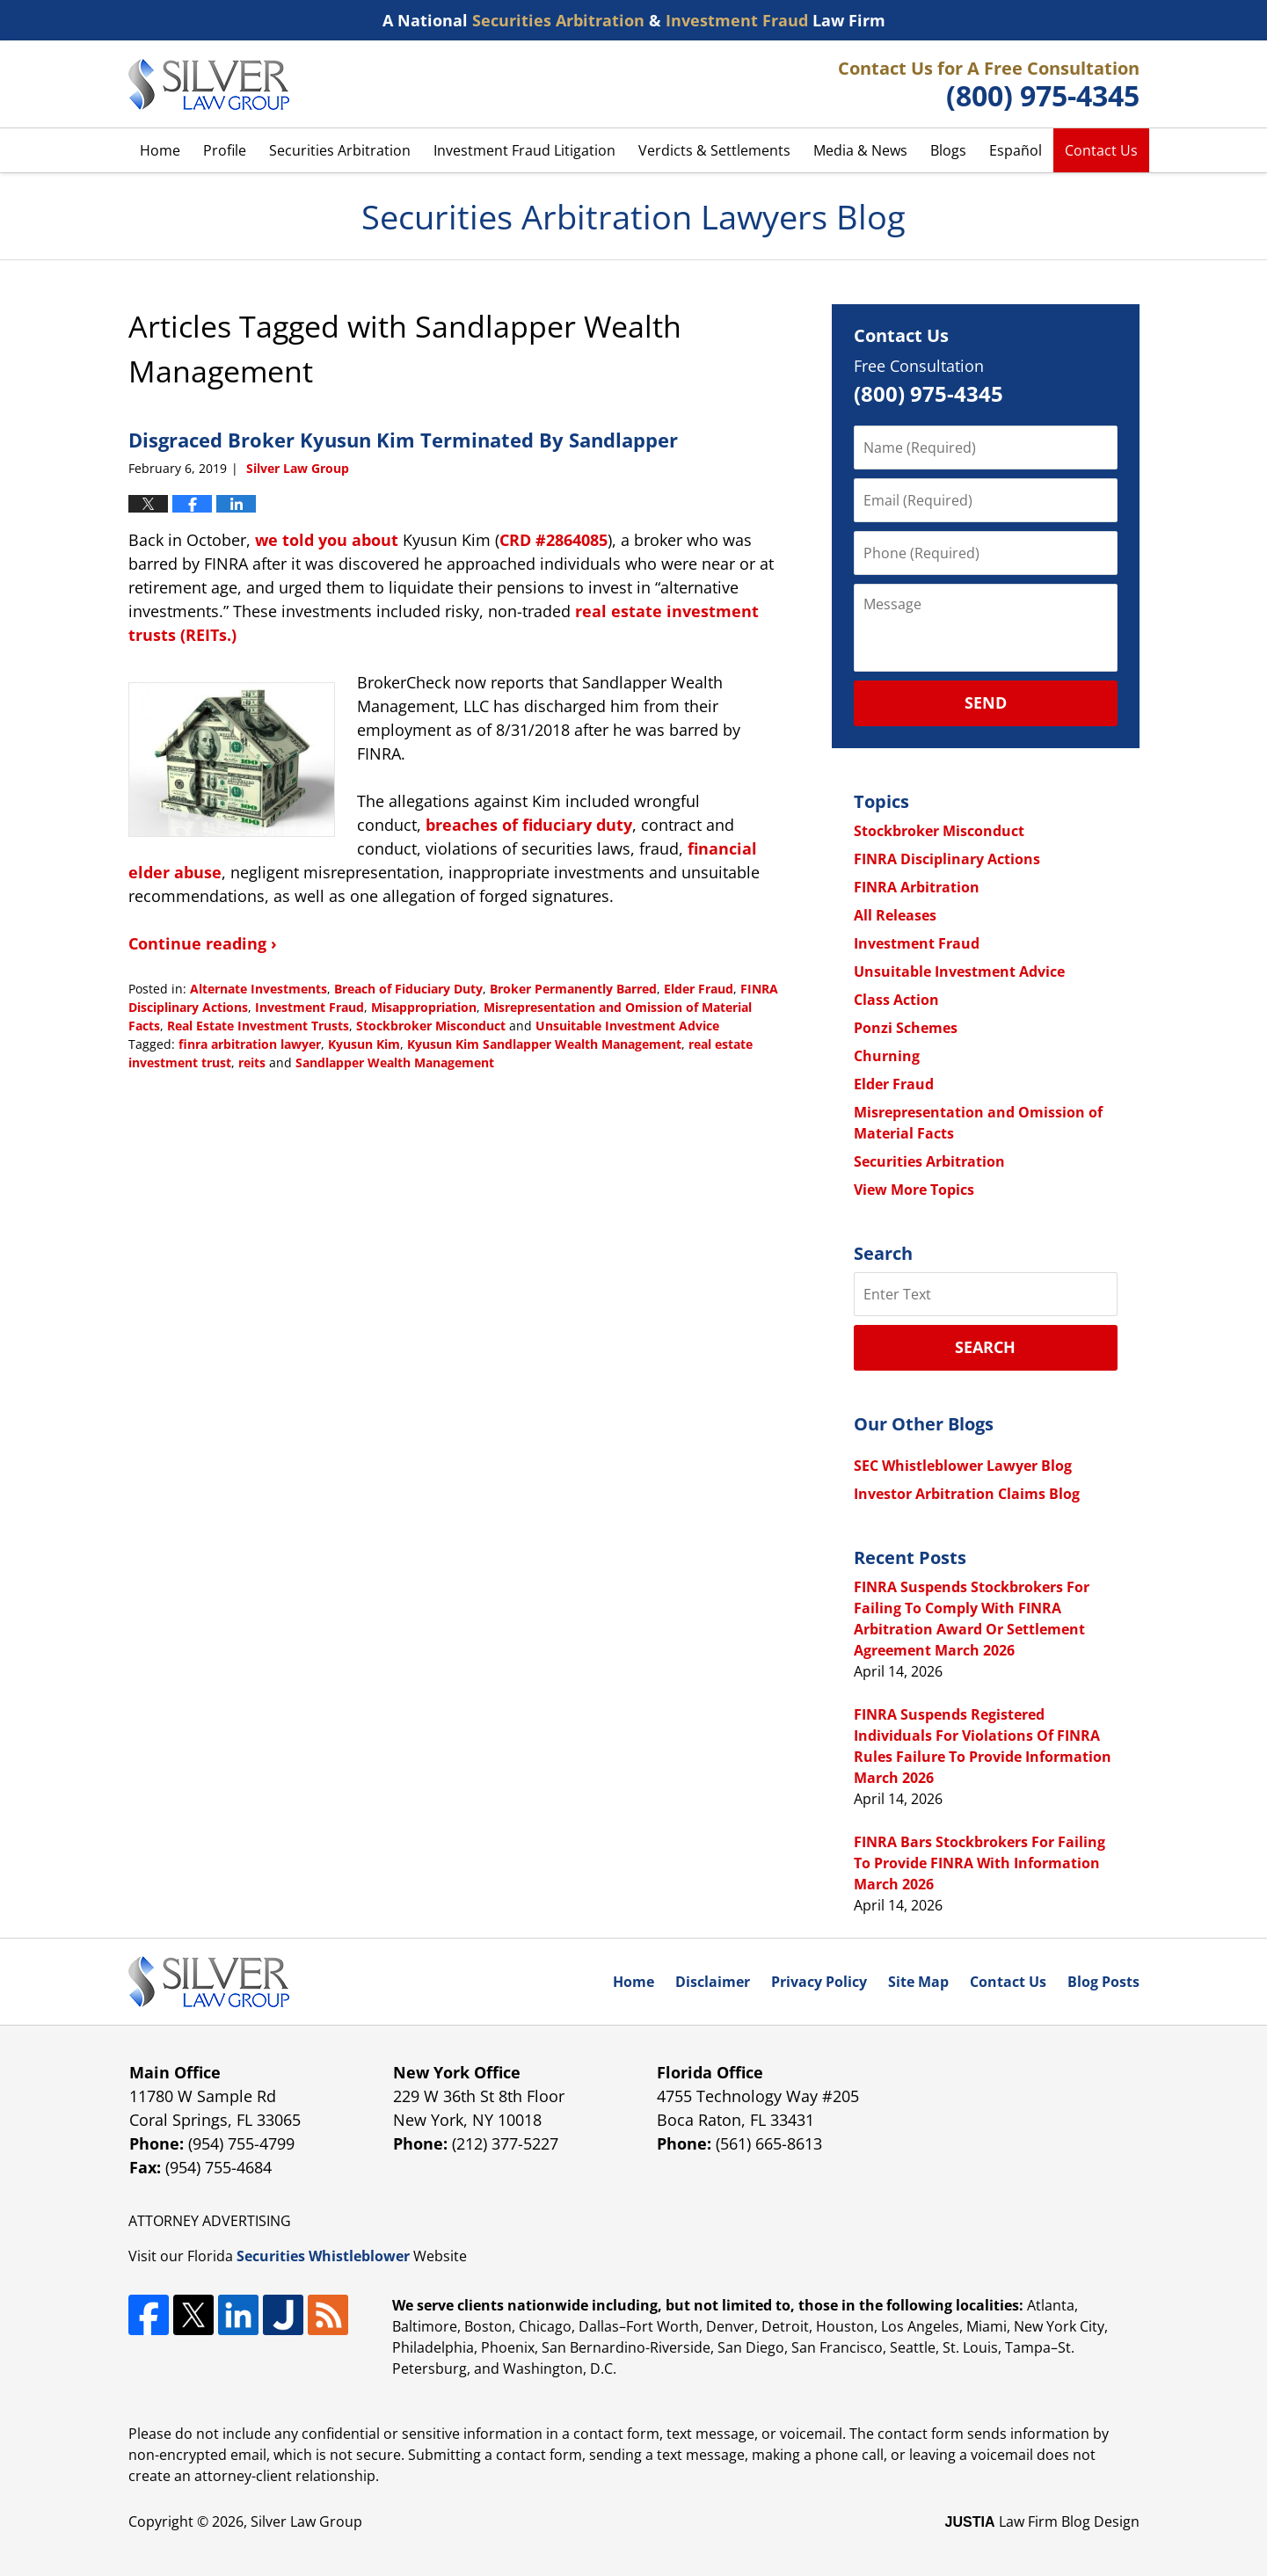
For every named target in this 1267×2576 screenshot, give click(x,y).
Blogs (948, 150)
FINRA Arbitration (916, 887)
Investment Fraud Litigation (524, 150)
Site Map (918, 1981)
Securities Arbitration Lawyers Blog (208, 84)
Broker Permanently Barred (573, 988)
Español (1015, 150)
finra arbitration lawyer (249, 1044)
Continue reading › (202, 943)
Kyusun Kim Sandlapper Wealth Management (544, 1044)
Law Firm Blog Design (1042, 2521)
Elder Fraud (698, 988)
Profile (224, 150)
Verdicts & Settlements (714, 150)
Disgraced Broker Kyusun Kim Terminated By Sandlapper (403, 439)
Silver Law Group (306, 2521)
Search (985, 1346)
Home (160, 150)
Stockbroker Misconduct (431, 1025)
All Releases (895, 915)
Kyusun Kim (364, 1044)
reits (252, 1062)
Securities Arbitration (340, 150)
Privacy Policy (819, 1981)
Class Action (896, 999)
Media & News (860, 150)
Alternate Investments (258, 988)
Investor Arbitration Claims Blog (967, 1493)
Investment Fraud (309, 1007)
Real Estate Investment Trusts (258, 1025)
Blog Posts (1103, 1981)
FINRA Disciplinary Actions (947, 859)
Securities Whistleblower (323, 2256)
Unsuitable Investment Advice (627, 1025)
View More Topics (914, 1189)
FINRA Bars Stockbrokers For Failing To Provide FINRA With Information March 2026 (979, 1863)
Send (986, 702)
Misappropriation (424, 1007)
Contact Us (1101, 150)
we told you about (326, 539)
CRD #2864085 (553, 539)
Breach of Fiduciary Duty (408, 988)
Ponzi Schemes (906, 1027)
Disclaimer (712, 1981)
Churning (887, 1056)
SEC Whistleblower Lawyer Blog (963, 1465)
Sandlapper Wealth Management (394, 1062)
